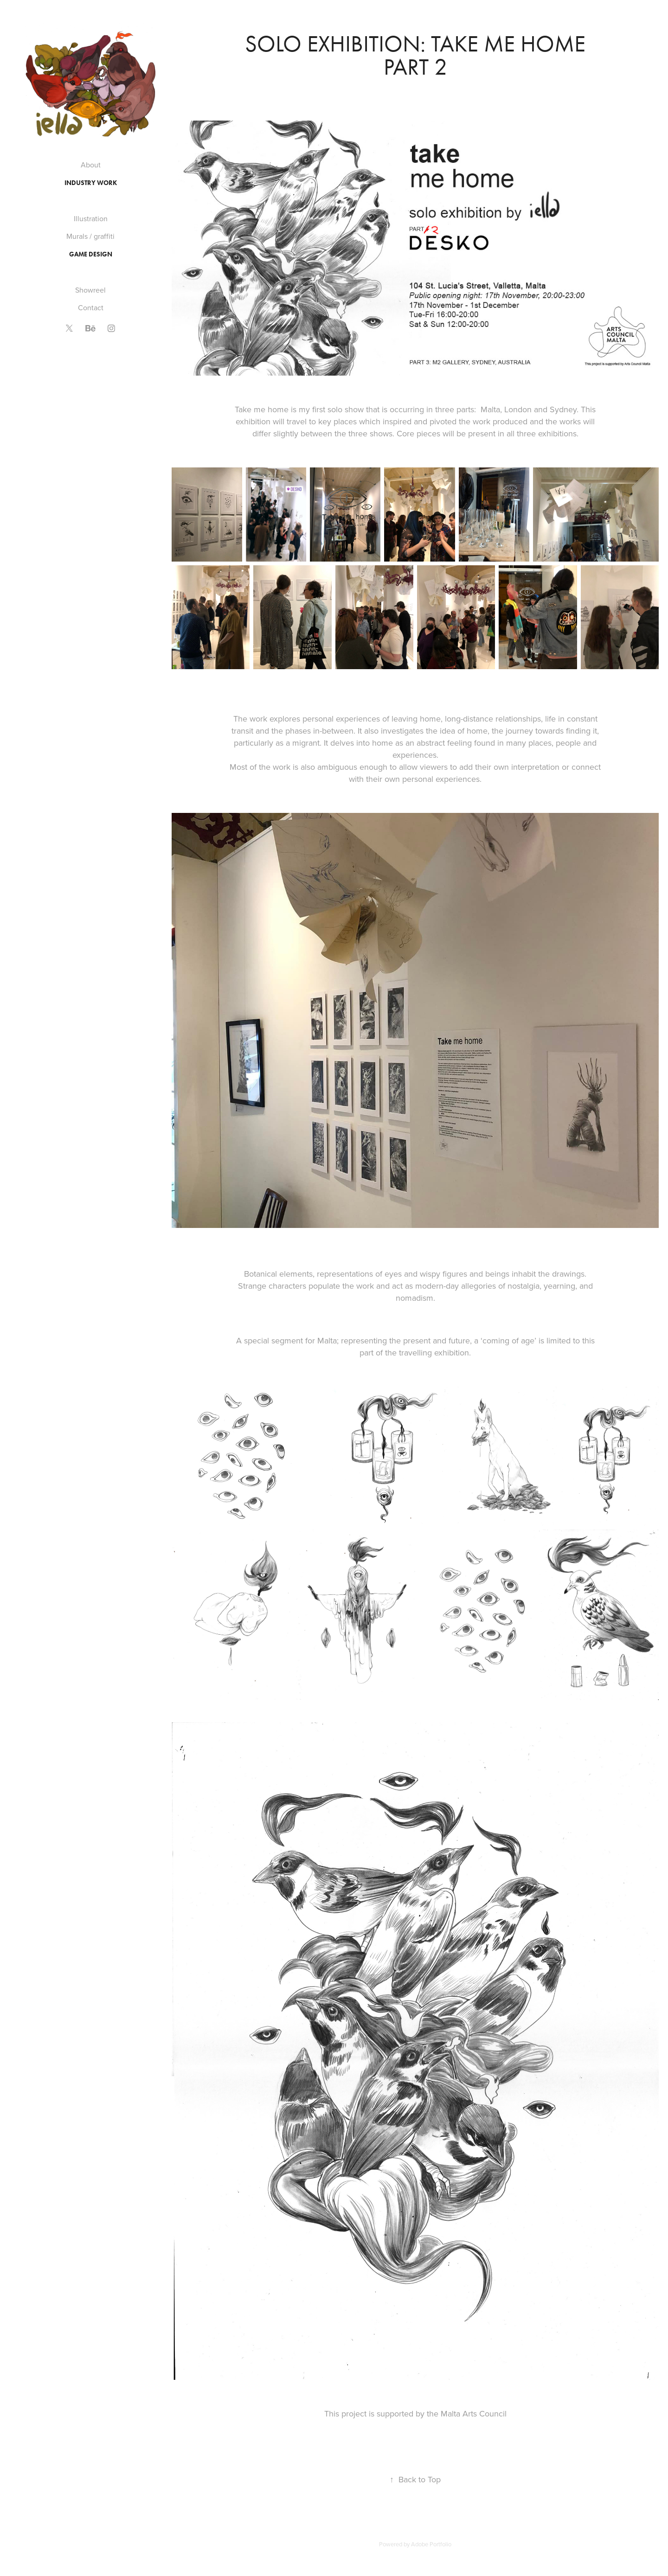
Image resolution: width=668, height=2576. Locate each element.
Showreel (90, 290)
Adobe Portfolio (431, 2544)
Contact (90, 307)
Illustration (91, 218)
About (91, 165)
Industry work (90, 183)
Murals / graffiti (90, 236)
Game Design (90, 254)
